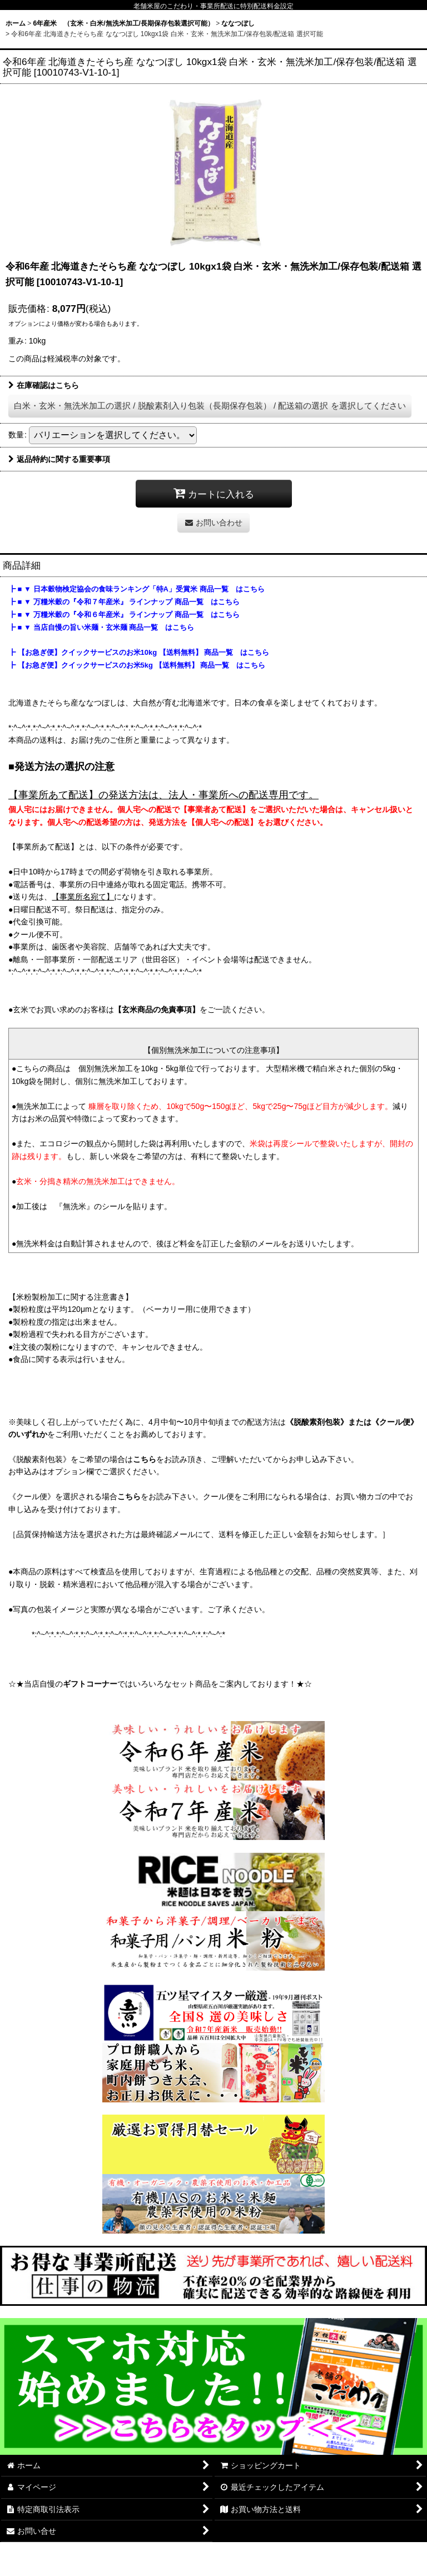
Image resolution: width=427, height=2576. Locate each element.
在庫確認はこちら (43, 385)
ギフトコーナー (90, 1683)
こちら (144, 1459)
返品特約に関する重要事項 (59, 459)
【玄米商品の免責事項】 (157, 1009)
